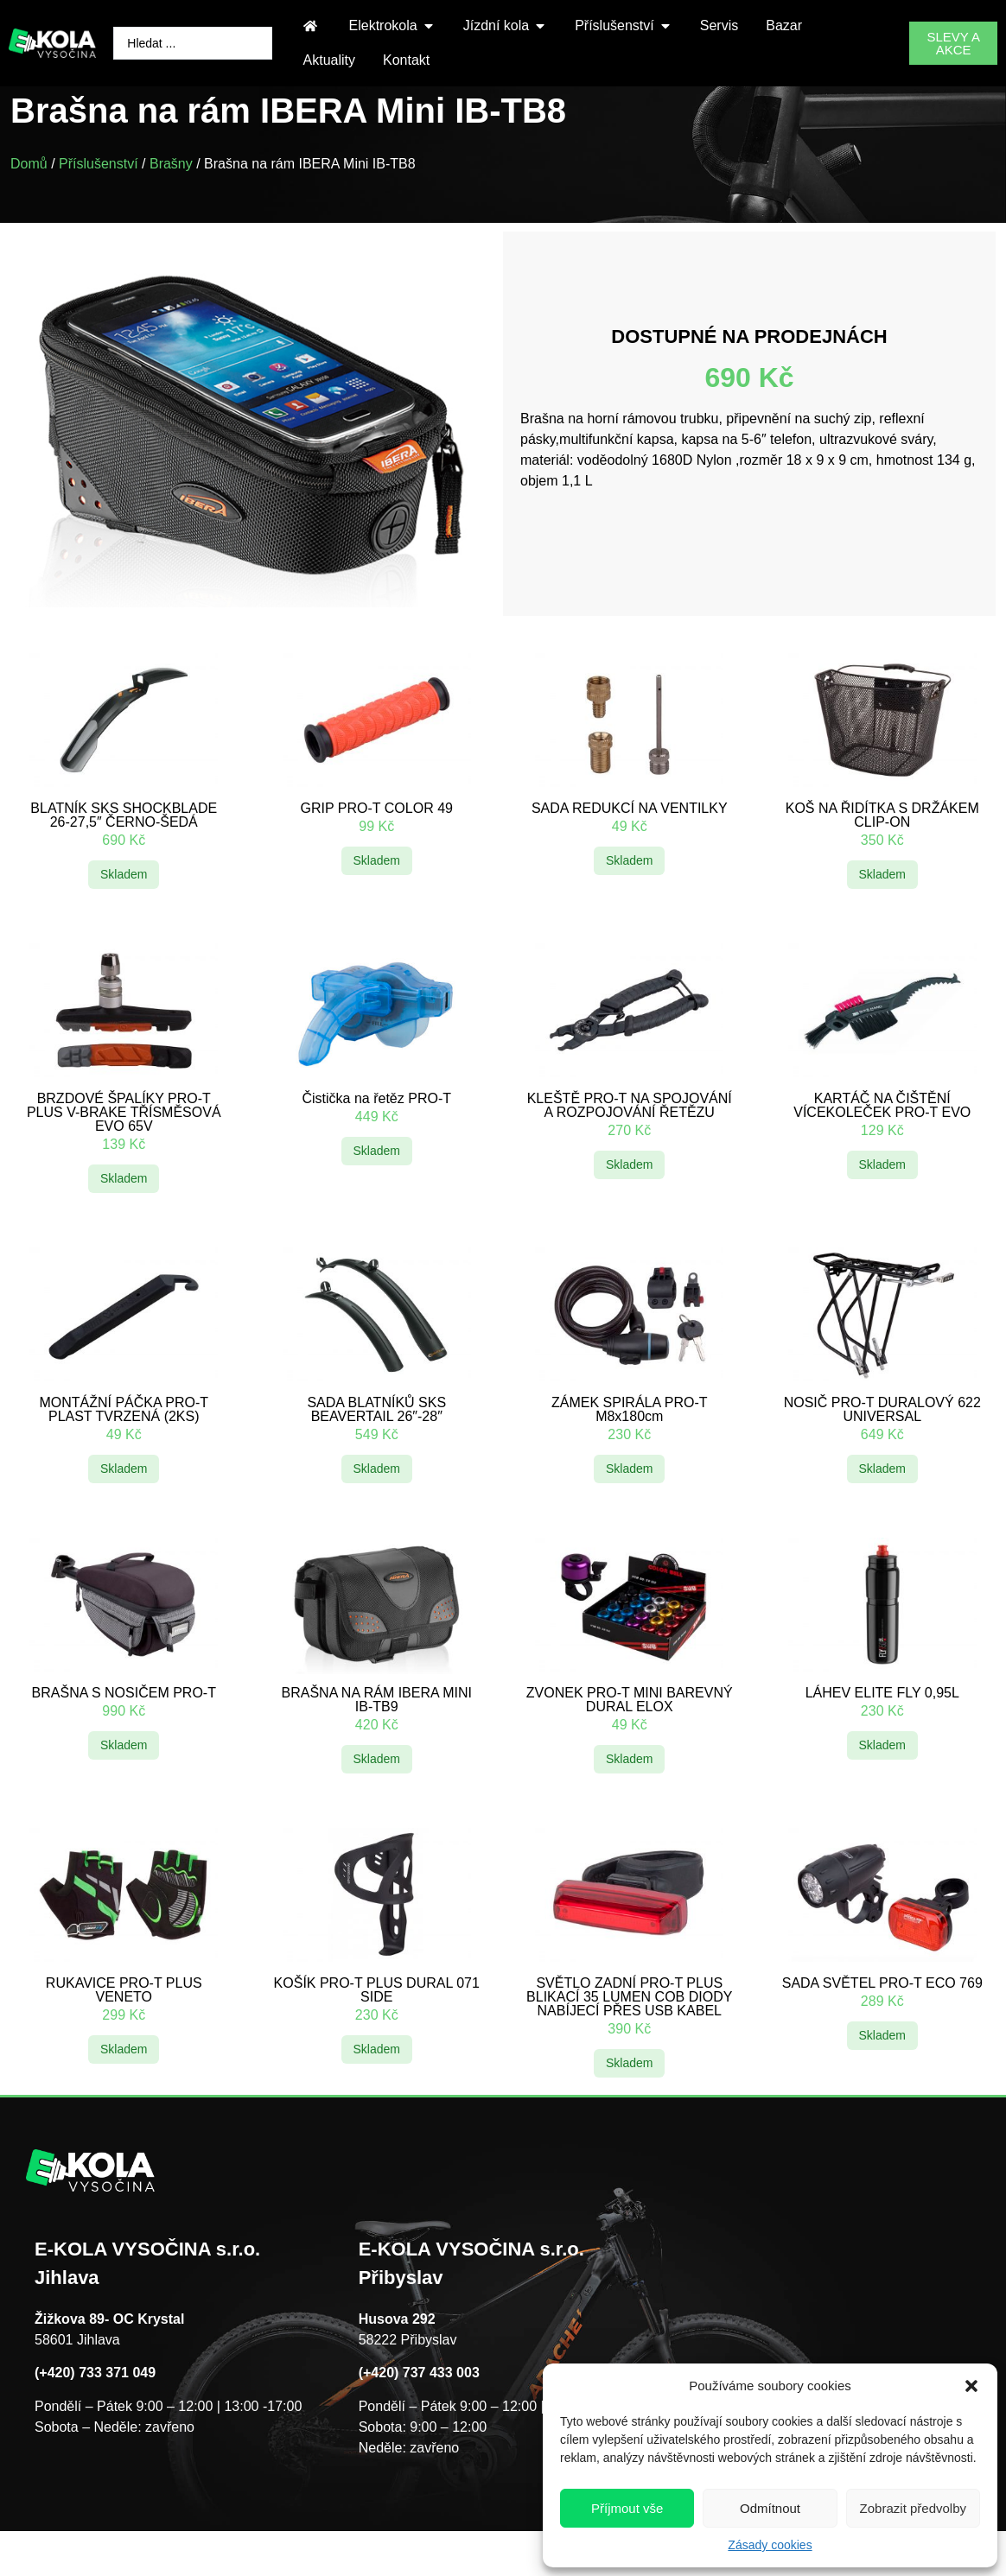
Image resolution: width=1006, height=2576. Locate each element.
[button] (971, 2386)
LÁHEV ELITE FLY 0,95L (882, 1729)
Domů (29, 200)
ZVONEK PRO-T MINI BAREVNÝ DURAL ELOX (629, 1736)
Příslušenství (98, 200)
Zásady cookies (770, 2545)
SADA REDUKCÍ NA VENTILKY (630, 844)
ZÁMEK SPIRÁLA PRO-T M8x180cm (629, 1445)
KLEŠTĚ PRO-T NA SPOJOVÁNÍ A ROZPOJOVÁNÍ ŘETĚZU (629, 1141)
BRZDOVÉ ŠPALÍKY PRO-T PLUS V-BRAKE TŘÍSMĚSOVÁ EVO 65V (124, 1148)
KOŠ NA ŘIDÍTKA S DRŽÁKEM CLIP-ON (882, 851)
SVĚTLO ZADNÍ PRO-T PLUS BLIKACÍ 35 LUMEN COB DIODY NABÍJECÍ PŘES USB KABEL (629, 2033)
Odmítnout (770, 2508)
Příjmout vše (627, 2508)
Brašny (171, 200)
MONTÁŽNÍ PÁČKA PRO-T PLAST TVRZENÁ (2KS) (123, 1445)
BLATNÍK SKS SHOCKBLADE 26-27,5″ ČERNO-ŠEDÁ (123, 851)
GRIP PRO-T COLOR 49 (377, 844)
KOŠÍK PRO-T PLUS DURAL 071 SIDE (377, 2026)
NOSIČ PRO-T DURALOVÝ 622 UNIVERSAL (882, 1445)
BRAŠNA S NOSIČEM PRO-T (124, 1729)
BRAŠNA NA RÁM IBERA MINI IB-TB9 (377, 1736)
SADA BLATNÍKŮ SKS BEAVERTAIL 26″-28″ (376, 1445)
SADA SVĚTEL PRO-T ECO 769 (882, 2019)
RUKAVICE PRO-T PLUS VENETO (124, 2026)
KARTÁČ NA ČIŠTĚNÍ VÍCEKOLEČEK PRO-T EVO (882, 1141)
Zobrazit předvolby (913, 2508)
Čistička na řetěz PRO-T (376, 1134)
